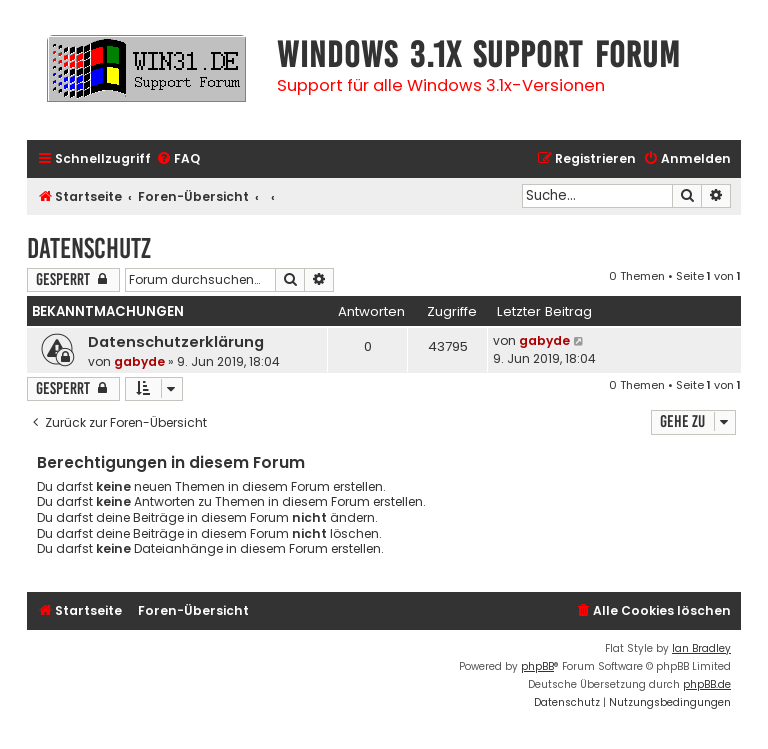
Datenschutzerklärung (176, 342)
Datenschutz (89, 248)
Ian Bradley (701, 648)
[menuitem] (178, 159)
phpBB (537, 666)
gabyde (139, 361)
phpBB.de (707, 684)
